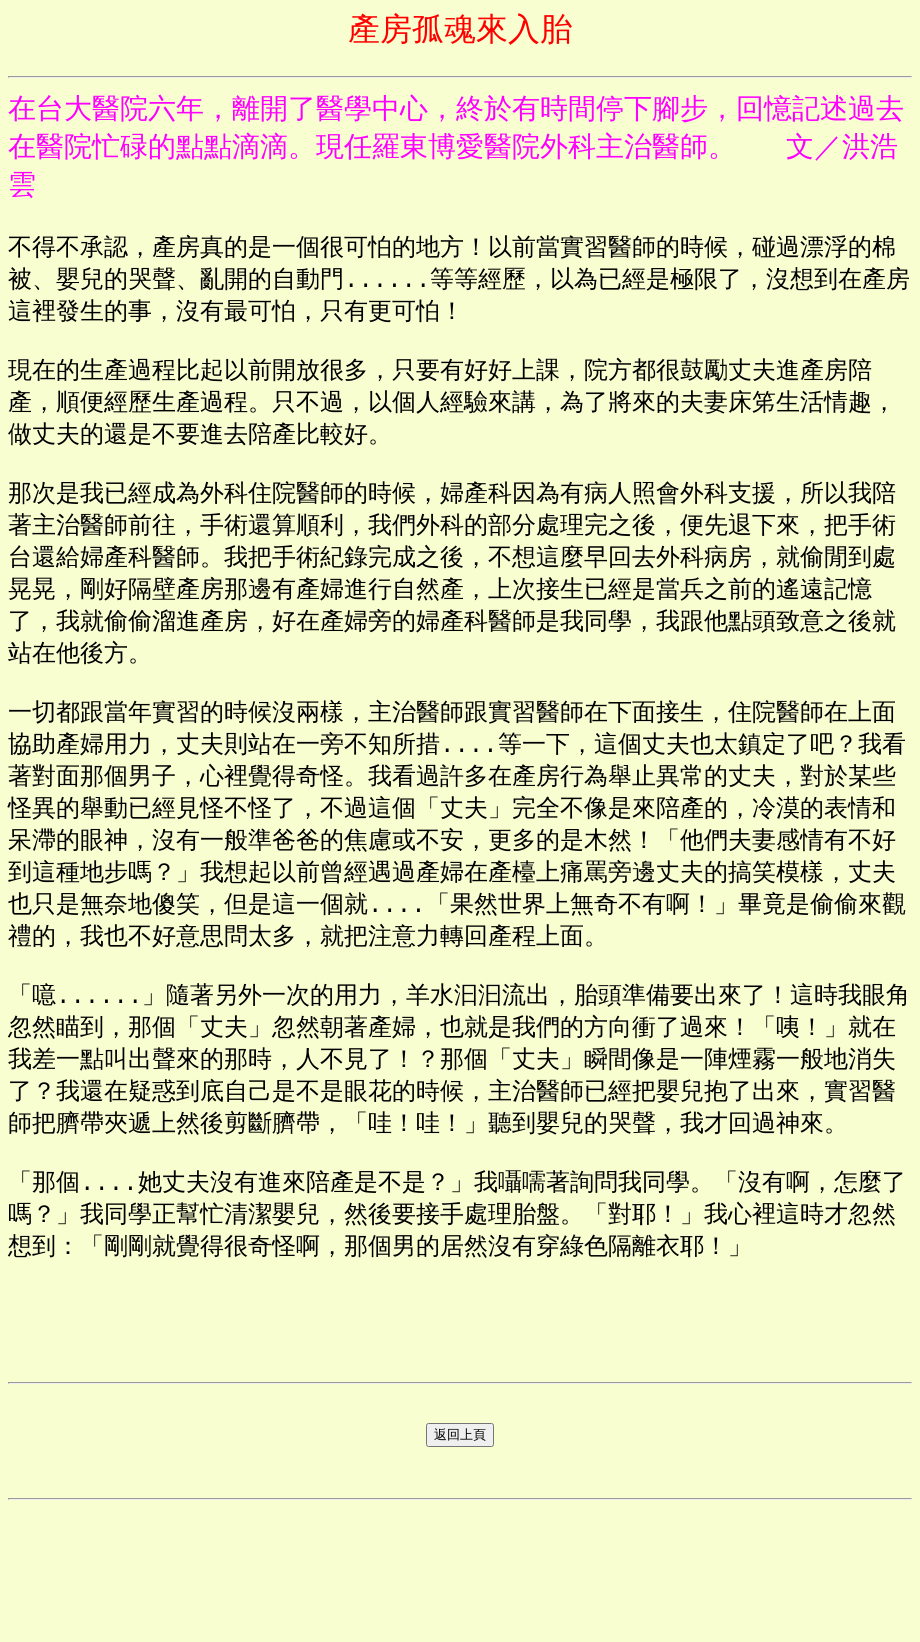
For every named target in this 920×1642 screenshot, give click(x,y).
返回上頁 (460, 1562)
